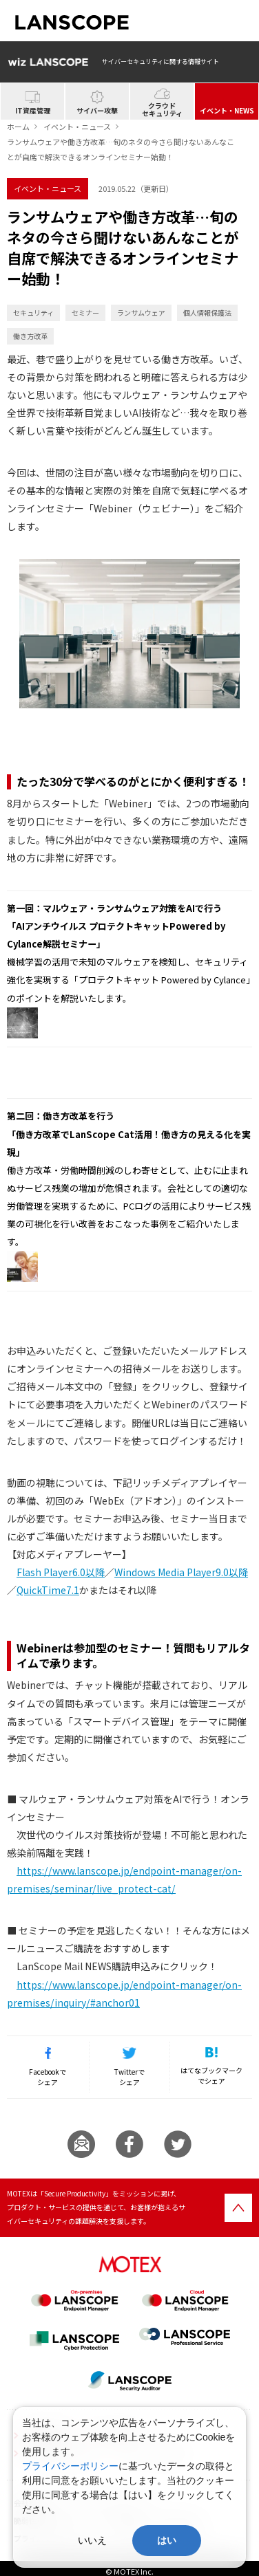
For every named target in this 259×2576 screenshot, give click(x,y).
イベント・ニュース (77, 126)
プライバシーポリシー (70, 2465)
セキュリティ (33, 312)
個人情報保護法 (207, 312)
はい (166, 2540)
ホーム (18, 126)
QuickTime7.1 (48, 1590)
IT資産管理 (32, 110)
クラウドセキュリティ (162, 109)
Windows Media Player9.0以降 (181, 1572)
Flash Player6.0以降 (61, 1572)
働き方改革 (30, 336)
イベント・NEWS (227, 110)
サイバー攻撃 (97, 110)
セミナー (85, 312)
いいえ (92, 2540)
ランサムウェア (141, 312)
